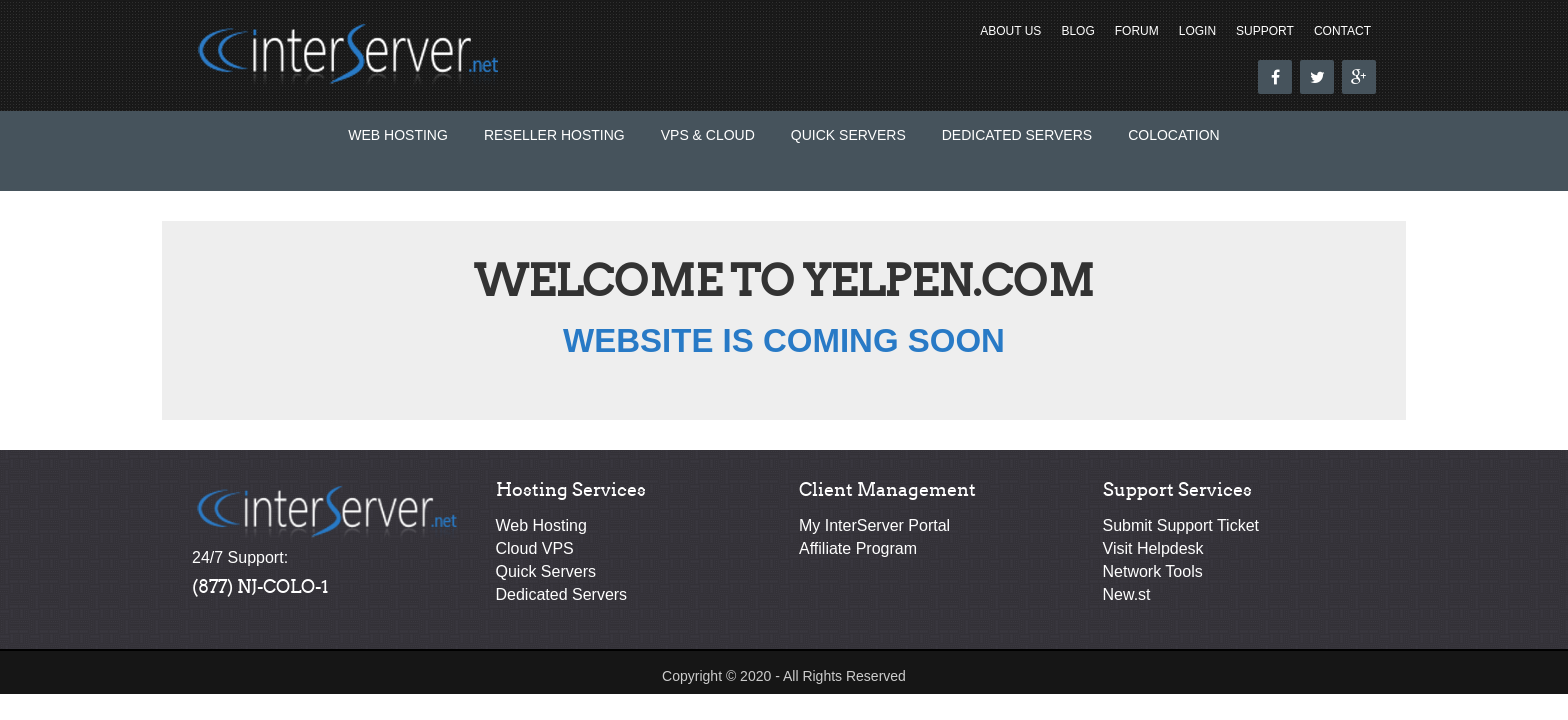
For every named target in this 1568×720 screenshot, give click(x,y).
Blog (1077, 31)
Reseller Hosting (554, 135)
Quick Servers (848, 135)
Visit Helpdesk (1153, 548)
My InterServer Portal (874, 525)
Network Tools (1153, 571)
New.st (1127, 594)
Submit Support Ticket (1181, 525)
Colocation (1174, 135)
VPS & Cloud (708, 135)
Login (1197, 31)
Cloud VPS (535, 548)
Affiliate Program (858, 548)
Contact (1342, 31)
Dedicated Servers (1017, 135)
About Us (1010, 31)
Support (1265, 31)
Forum (1137, 31)
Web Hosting (398, 135)
